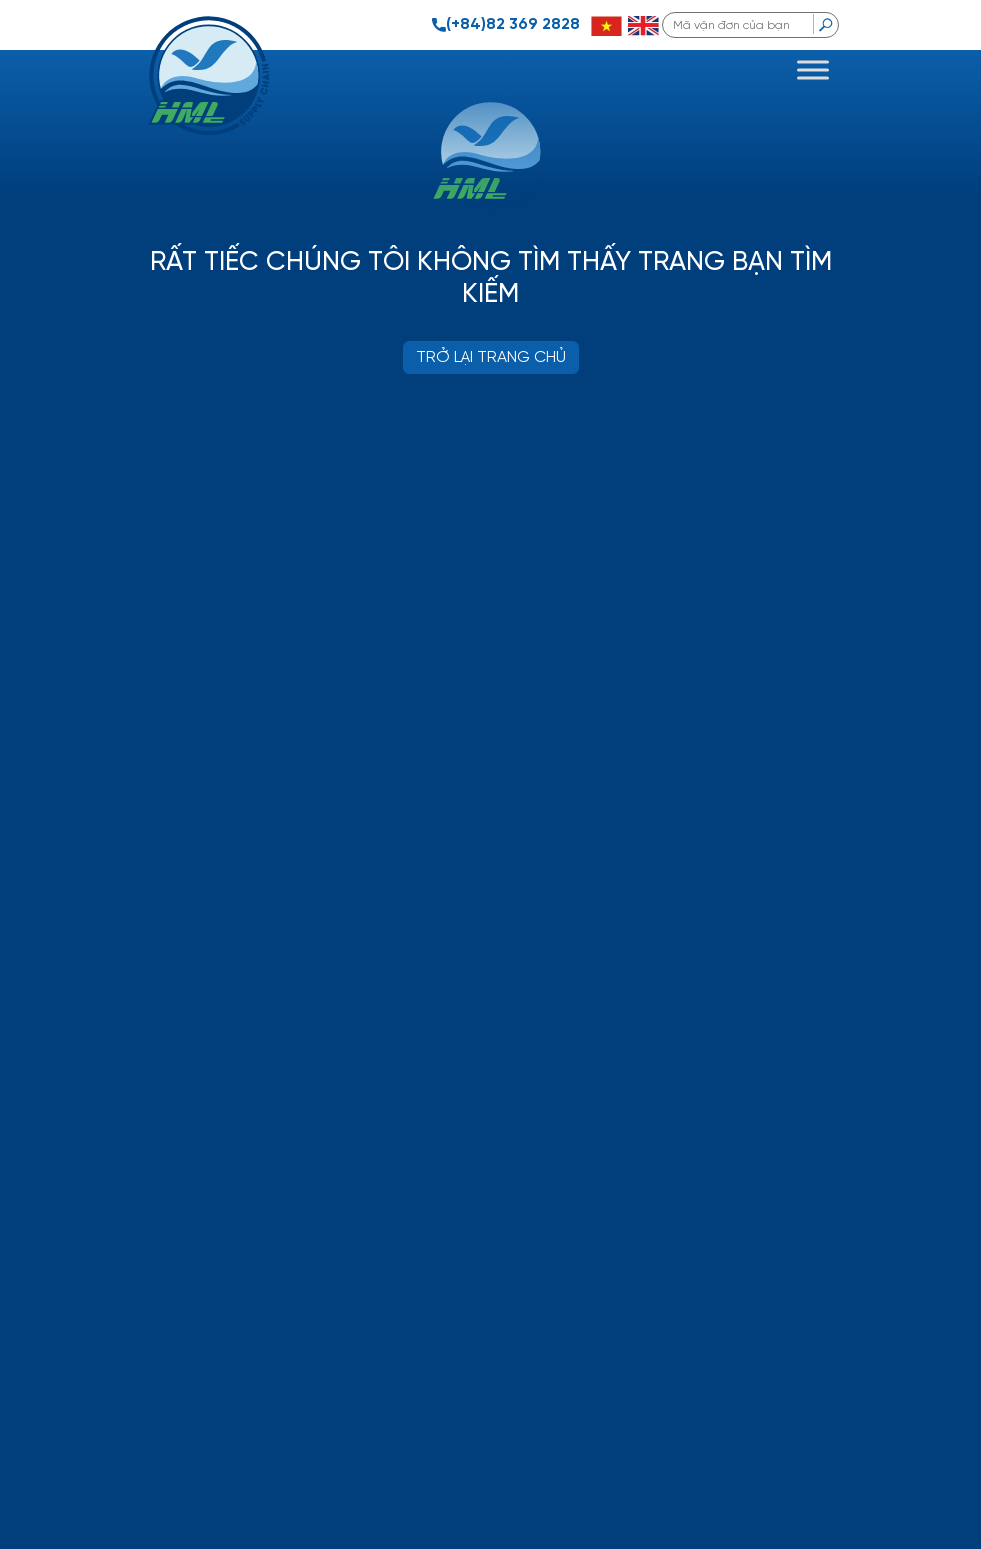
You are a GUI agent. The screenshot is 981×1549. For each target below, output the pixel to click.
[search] (825, 24)
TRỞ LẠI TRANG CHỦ (491, 357)
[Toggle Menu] (813, 69)
